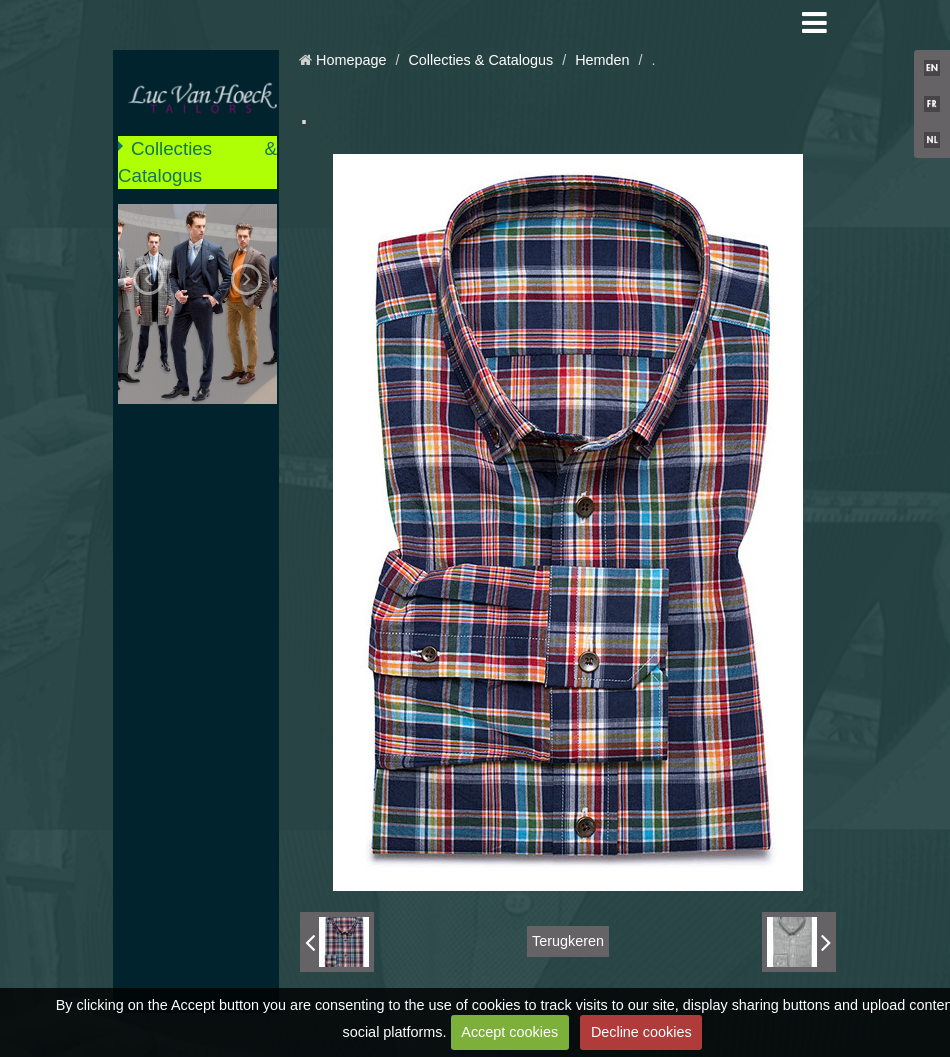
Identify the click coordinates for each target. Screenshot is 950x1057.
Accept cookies (509, 1032)
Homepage (351, 60)
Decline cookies (641, 1032)
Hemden (602, 60)
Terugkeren (568, 941)
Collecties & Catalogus (197, 161)
